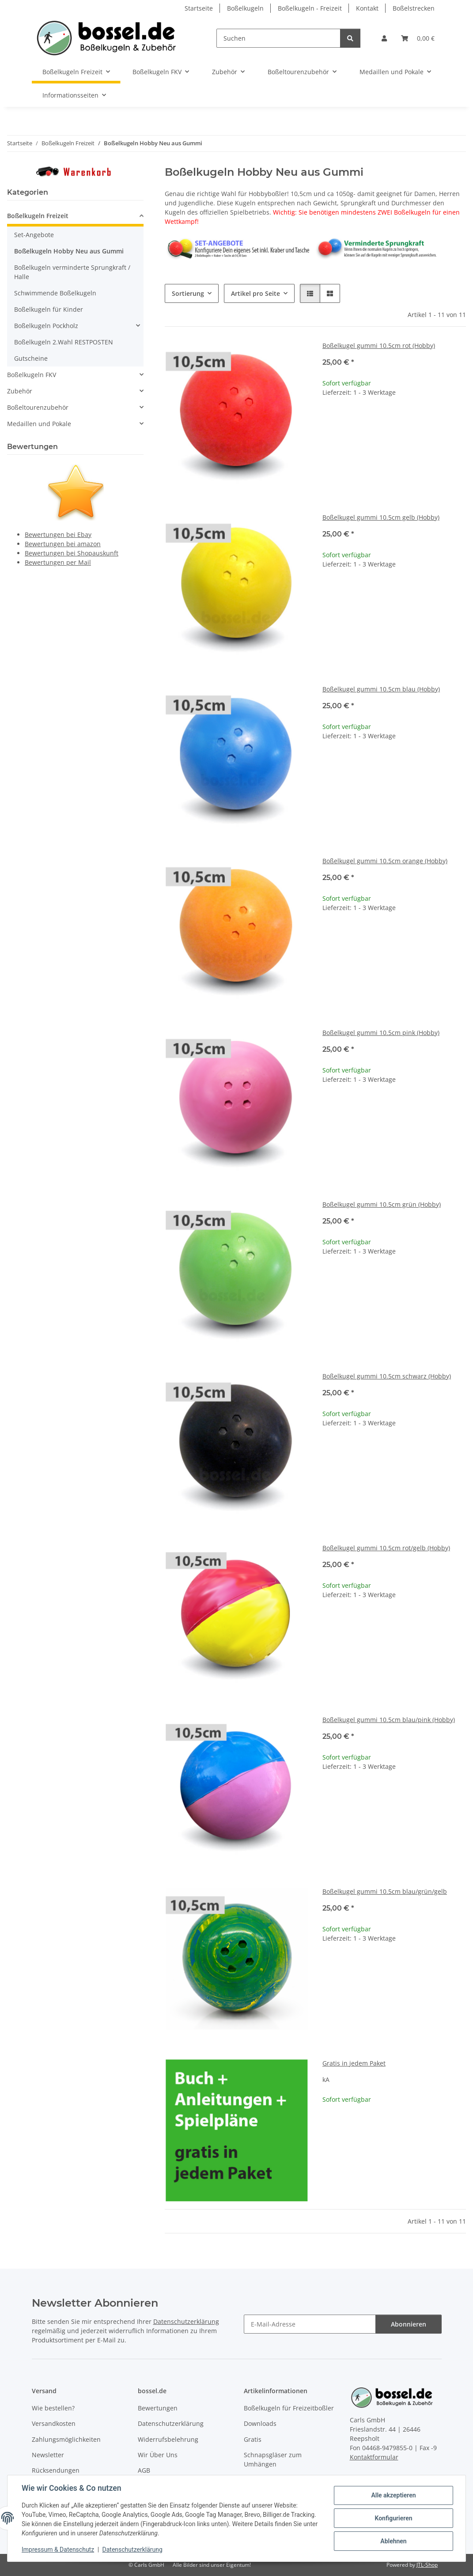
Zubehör (19, 391)
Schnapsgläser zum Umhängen (273, 2459)
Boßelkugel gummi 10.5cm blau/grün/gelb (384, 1891)
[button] (384, 38)
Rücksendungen (55, 2470)
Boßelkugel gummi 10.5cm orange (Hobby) (384, 861)
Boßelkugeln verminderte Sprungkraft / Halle (72, 272)
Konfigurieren (393, 2518)
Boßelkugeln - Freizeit (310, 8)
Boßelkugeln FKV (31, 374)
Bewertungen (158, 2408)
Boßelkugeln (245, 8)
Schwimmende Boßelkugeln (55, 293)
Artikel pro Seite (255, 293)
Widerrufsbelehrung (168, 2439)
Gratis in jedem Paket (354, 2063)
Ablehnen (393, 2541)
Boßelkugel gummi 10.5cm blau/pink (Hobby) (388, 1719)
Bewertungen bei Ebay (58, 534)
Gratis (252, 2439)
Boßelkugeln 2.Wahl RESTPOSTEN (63, 342)
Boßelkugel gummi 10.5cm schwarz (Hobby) (386, 1376)
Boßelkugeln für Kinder (48, 309)
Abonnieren (408, 2324)
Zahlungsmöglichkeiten (66, 2439)
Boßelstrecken (414, 8)
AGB (144, 2470)
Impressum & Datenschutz (58, 2549)
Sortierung (188, 293)
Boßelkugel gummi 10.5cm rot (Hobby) (378, 345)
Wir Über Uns (158, 2455)
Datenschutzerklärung (132, 2549)
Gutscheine (31, 358)
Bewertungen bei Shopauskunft (71, 553)
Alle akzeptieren (393, 2495)
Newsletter (48, 2455)
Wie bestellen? (53, 2408)
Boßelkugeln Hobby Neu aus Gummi (69, 251)
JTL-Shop (427, 2564)
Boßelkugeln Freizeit (37, 216)
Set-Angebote (34, 234)
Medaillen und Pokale (39, 423)
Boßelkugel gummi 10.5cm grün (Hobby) (381, 1204)
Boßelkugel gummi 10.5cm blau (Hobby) (381, 689)
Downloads (260, 2423)
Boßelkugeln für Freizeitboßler (289, 2408)
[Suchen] (278, 38)
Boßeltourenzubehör (37, 407)
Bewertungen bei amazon (63, 544)
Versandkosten (54, 2423)
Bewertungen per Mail (58, 562)
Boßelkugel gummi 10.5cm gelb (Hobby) (380, 517)
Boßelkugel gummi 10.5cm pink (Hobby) (380, 1032)
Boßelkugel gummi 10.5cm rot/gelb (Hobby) (386, 1548)
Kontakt (367, 8)
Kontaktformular (374, 2457)
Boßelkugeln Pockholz (46, 325)
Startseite (199, 8)
